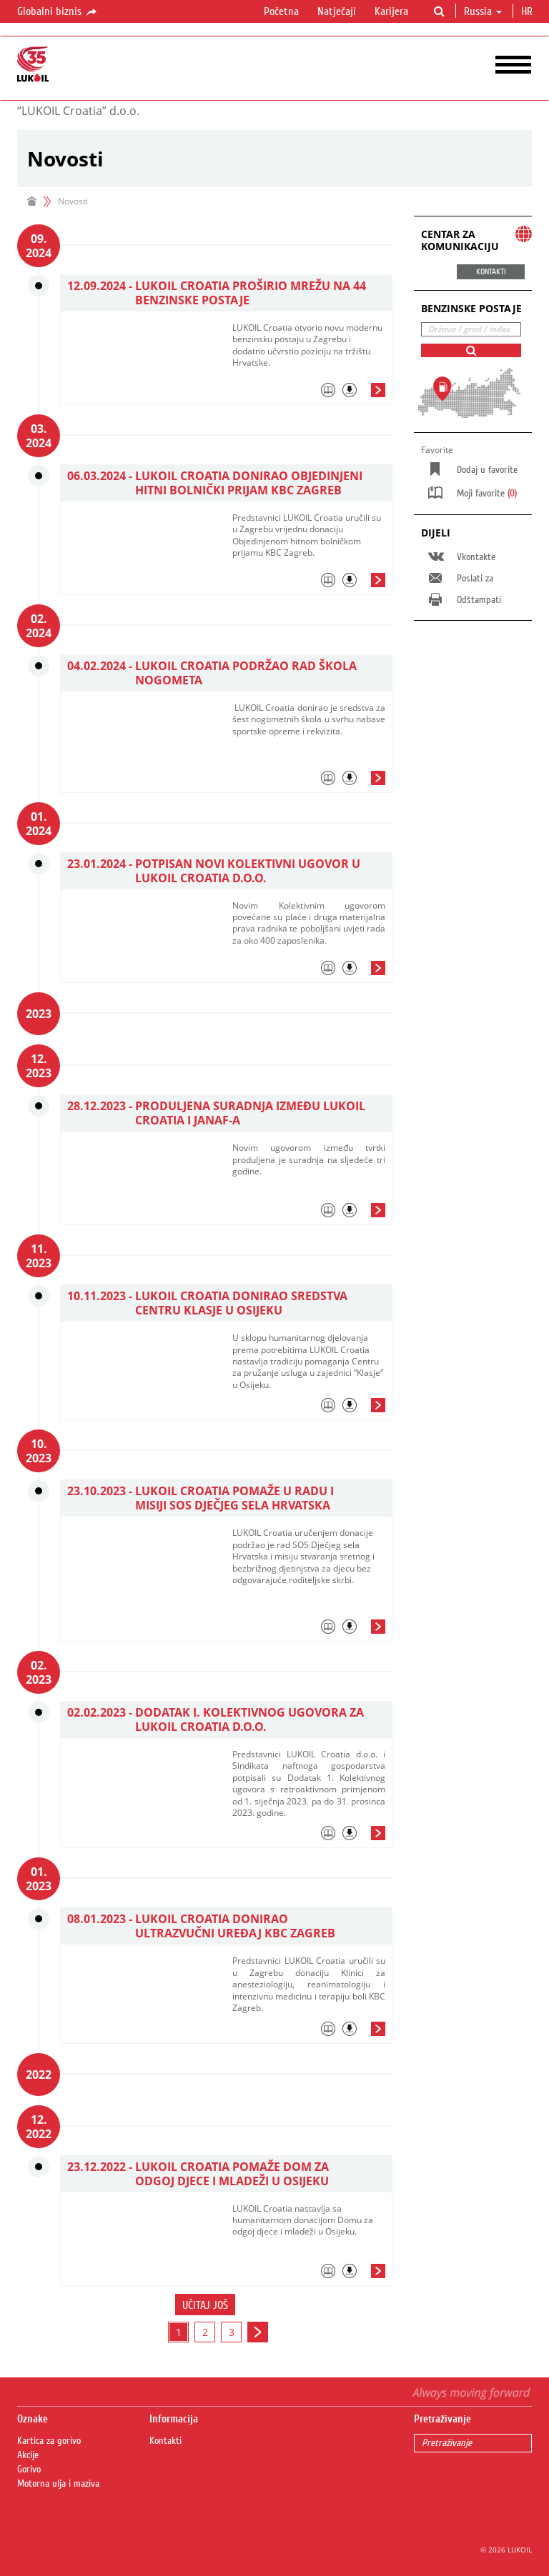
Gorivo (29, 2469)
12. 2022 (38, 2127)
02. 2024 (38, 626)
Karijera (391, 11)
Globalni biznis (58, 12)
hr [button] (528, 11)
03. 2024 (38, 436)
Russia (483, 11)
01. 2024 (38, 824)
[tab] (308, 393)
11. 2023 (38, 1256)
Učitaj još (205, 2305)
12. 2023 (38, 1066)
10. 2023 (38, 1451)
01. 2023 (38, 1879)
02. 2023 (38, 1672)
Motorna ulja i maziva (58, 2484)
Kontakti (165, 2441)
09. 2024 (38, 246)
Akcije (28, 2455)
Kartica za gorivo (49, 2441)
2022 (38, 2074)
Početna (281, 11)
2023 (38, 1014)
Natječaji (336, 11)
